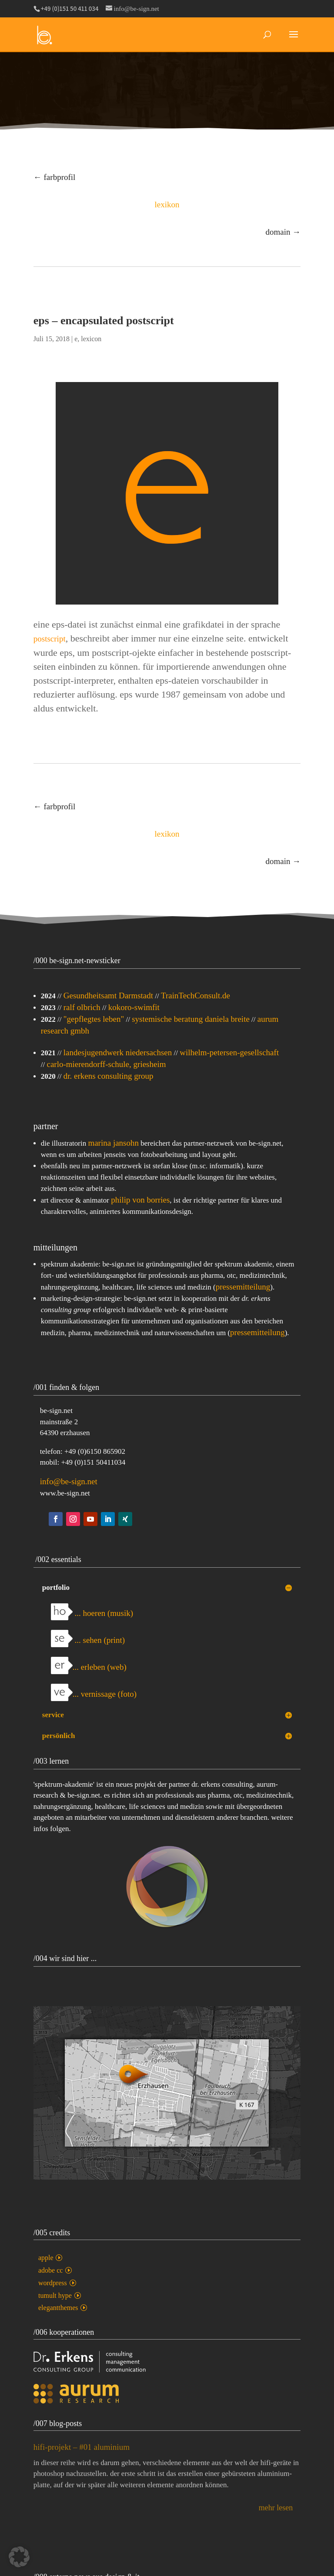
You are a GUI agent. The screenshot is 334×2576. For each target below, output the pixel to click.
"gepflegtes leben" (93, 1019)
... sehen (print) (88, 1640)
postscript (49, 638)
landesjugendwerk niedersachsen (117, 1052)
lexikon (166, 204)
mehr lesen (276, 2513)
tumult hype (55, 2295)
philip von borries (140, 1199)
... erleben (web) (89, 1667)
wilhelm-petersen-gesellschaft (229, 1052)
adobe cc (50, 2270)
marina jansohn (113, 1142)
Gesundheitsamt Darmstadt (108, 995)
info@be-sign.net (68, 1481)
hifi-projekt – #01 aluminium (81, 2452)
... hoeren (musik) (92, 1613)
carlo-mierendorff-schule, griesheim (106, 1064)
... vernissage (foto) (94, 1693)
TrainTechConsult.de (195, 995)
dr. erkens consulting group (108, 1075)
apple (45, 2257)
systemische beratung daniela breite (191, 1019)
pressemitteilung (243, 1286)
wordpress (52, 2283)
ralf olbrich (81, 1007)
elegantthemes (58, 2307)
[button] (19, 2557)
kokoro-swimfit (134, 1007)
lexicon (91, 338)
